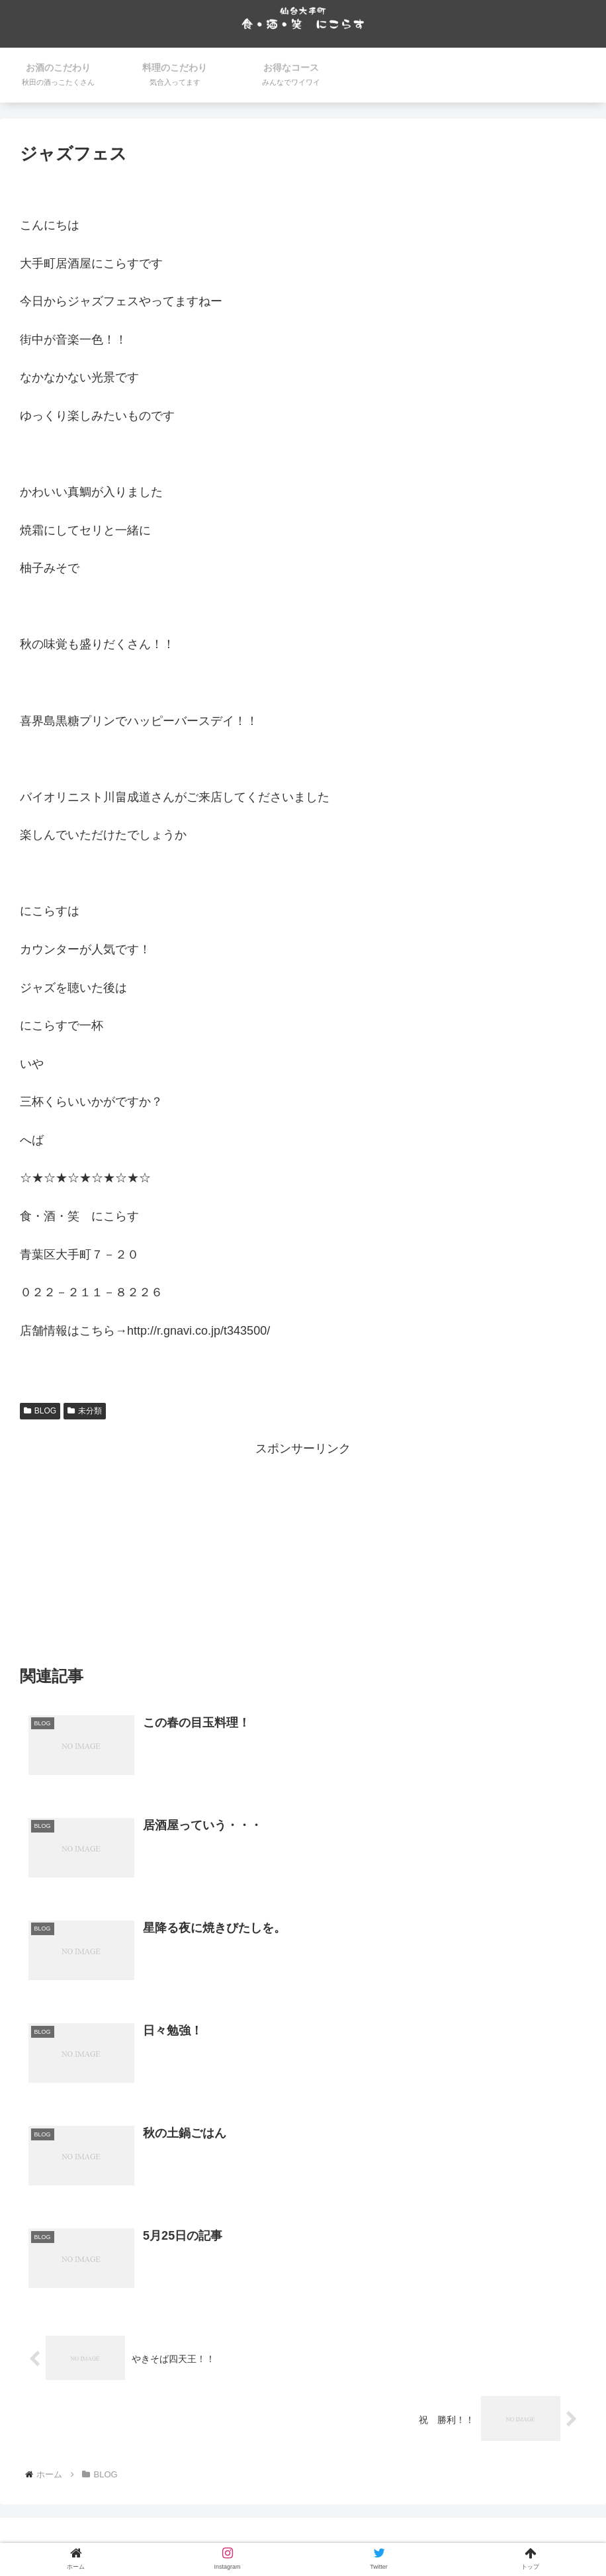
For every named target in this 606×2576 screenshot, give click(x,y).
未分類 (84, 1410)
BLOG (40, 1410)
